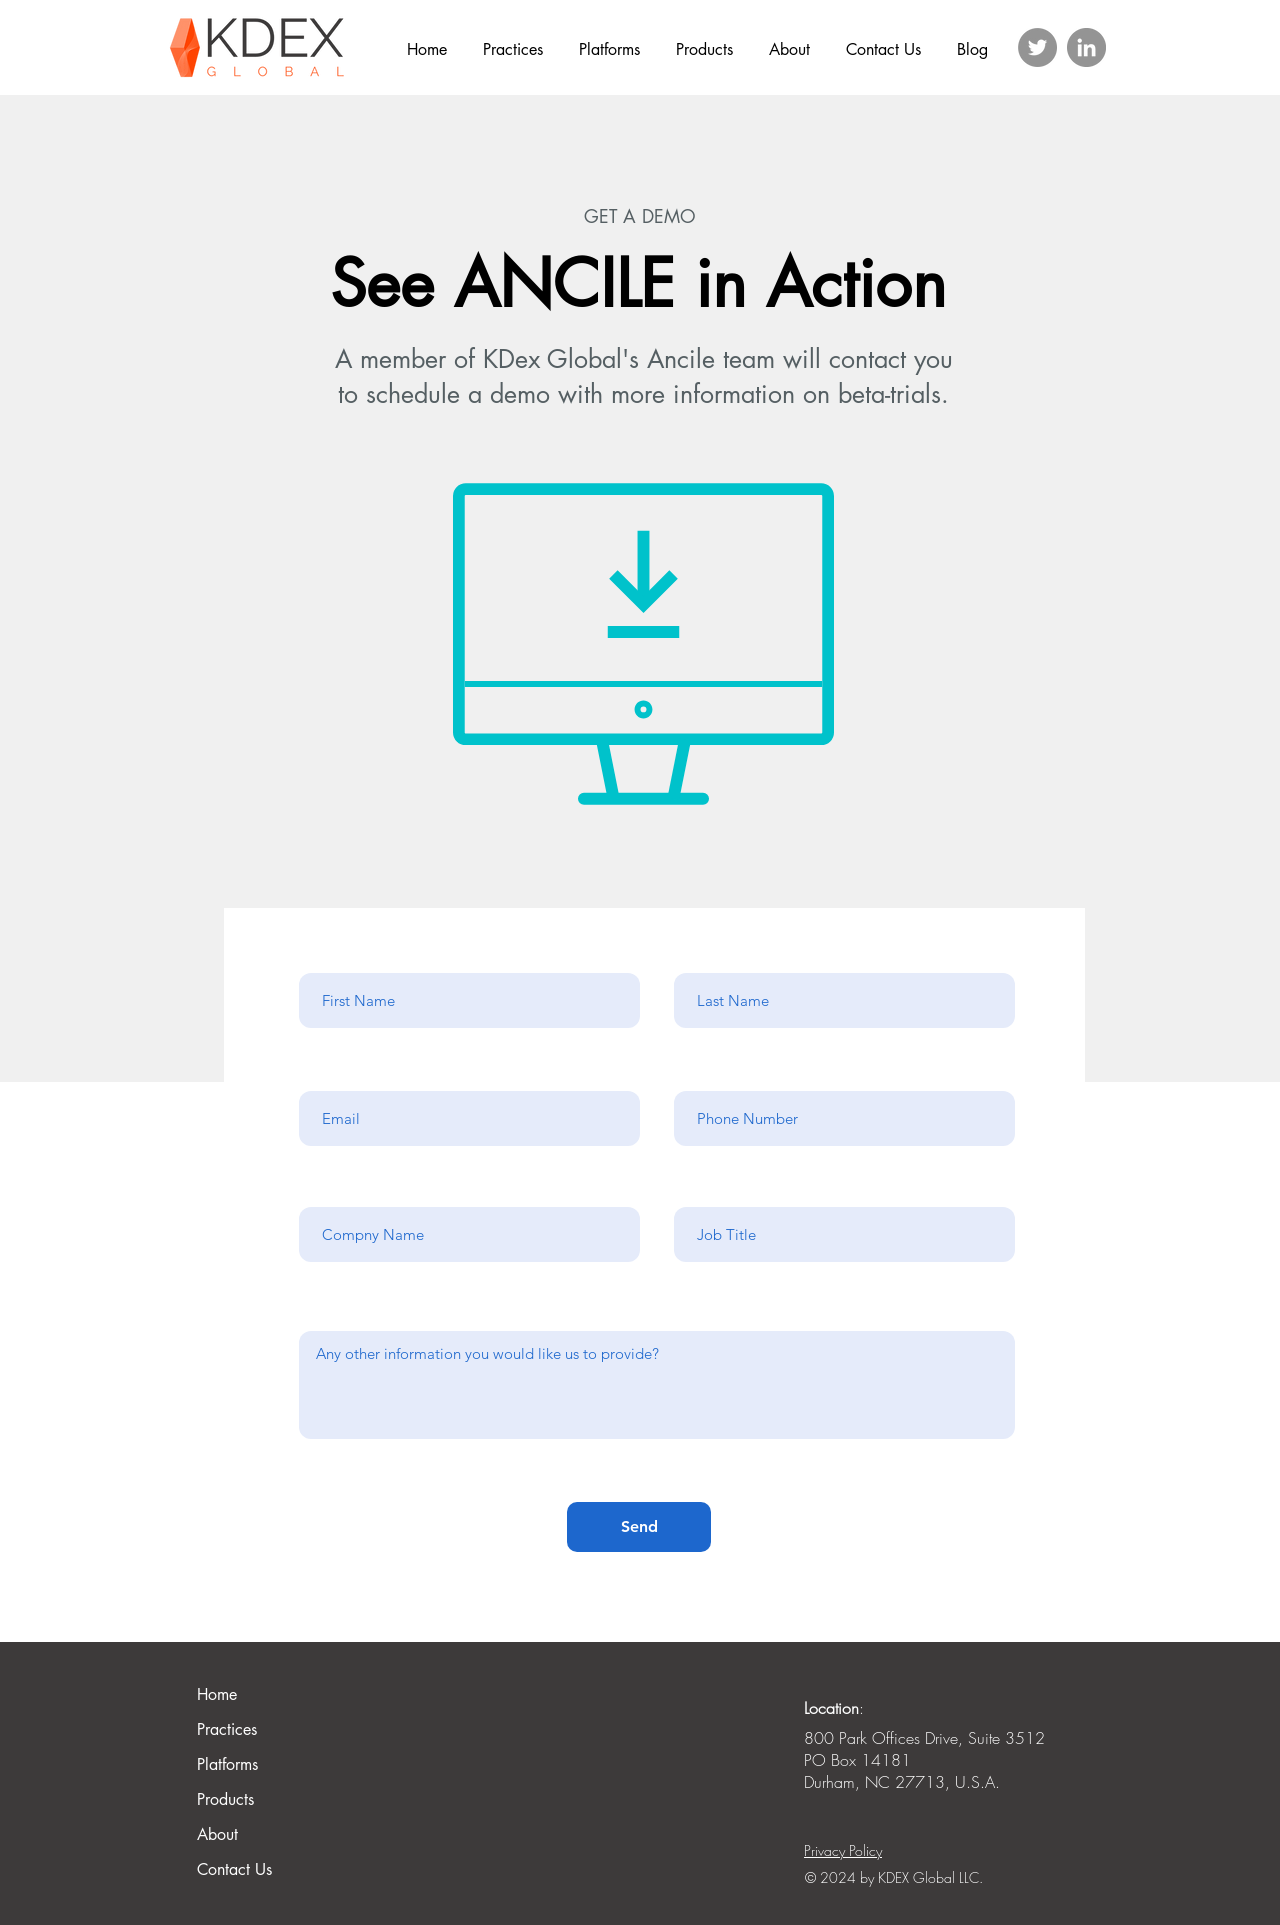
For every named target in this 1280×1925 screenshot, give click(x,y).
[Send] (639, 1527)
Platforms (227, 1764)
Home (217, 1694)
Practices (227, 1729)
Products (225, 1799)
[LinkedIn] (1086, 47)
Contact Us (234, 1869)
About (217, 1834)
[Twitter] (1037, 47)
